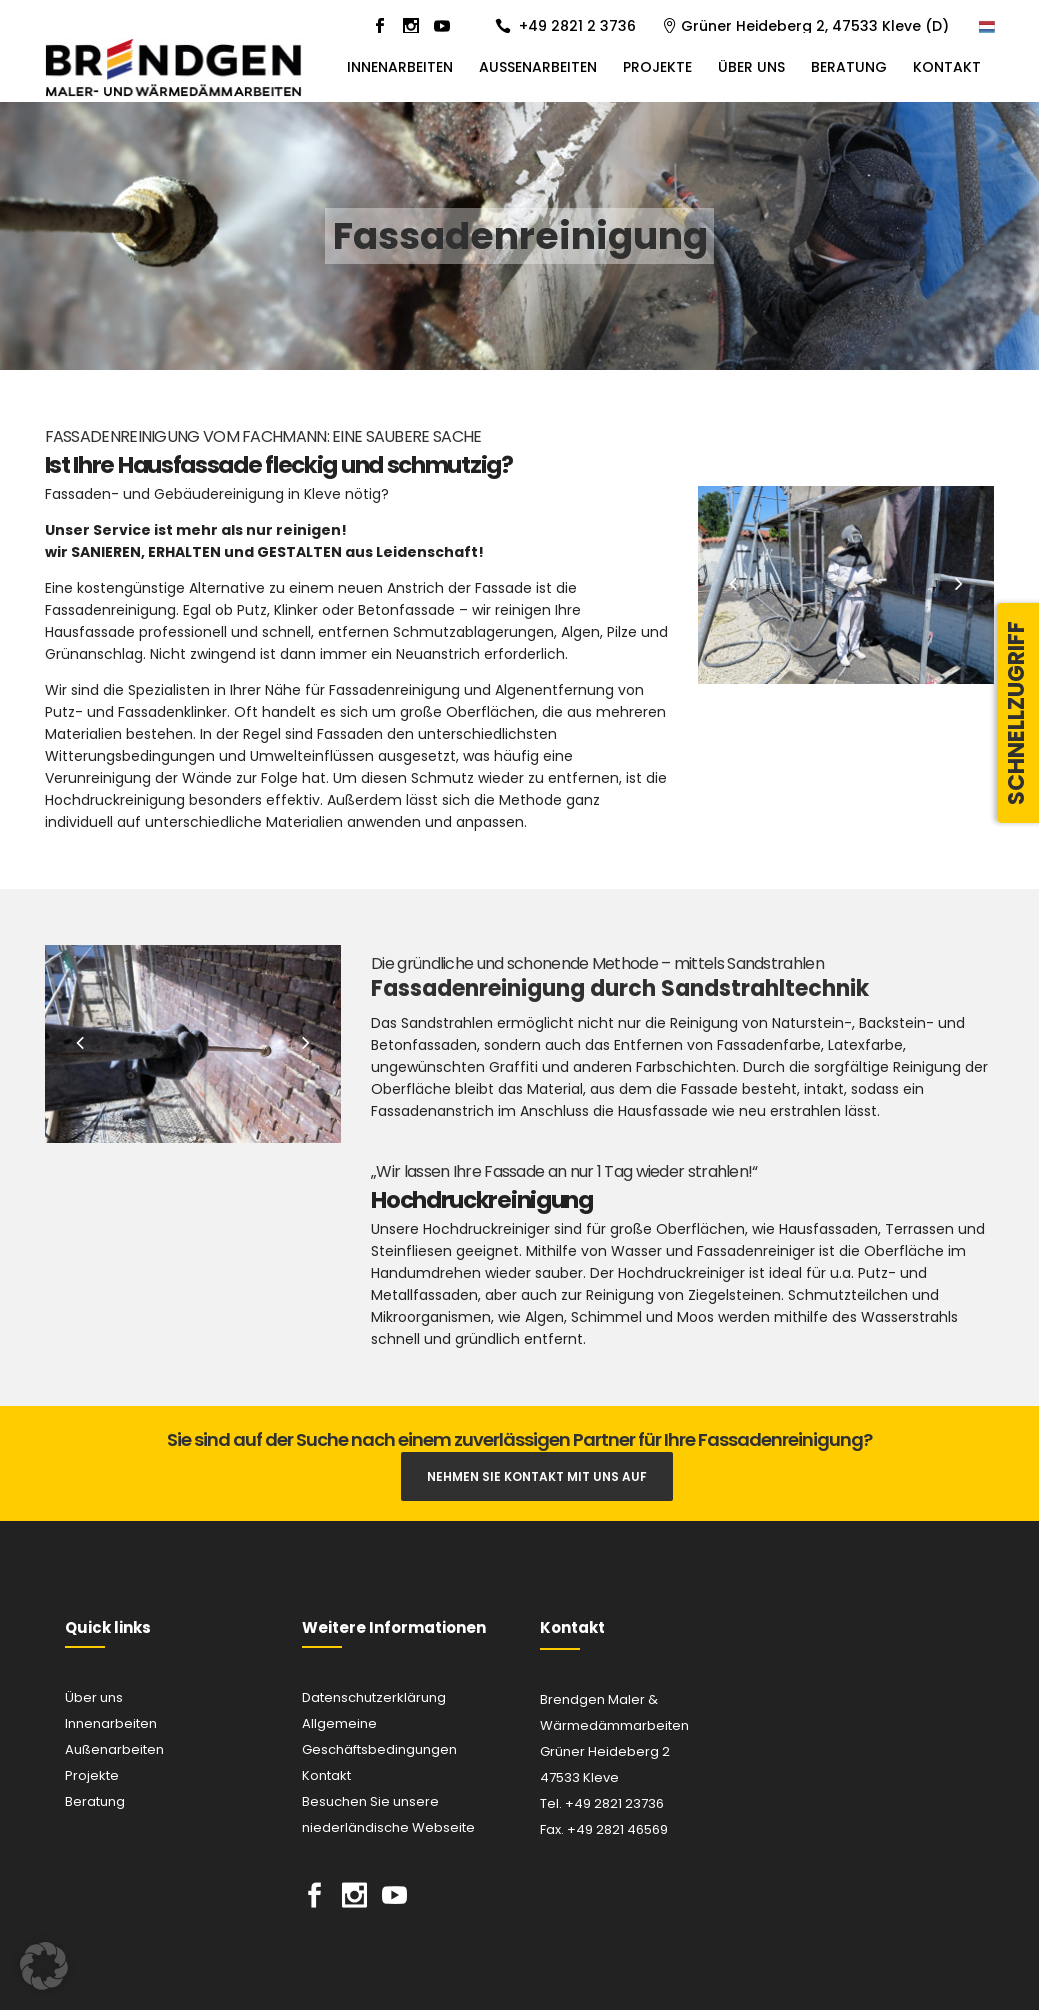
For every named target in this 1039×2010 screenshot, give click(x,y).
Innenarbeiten (111, 1723)
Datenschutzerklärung (374, 1697)
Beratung (95, 1801)
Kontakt (326, 1775)
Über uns (94, 1697)
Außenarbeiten (114, 1749)
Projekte (92, 1775)
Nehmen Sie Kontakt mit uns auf (537, 1476)
